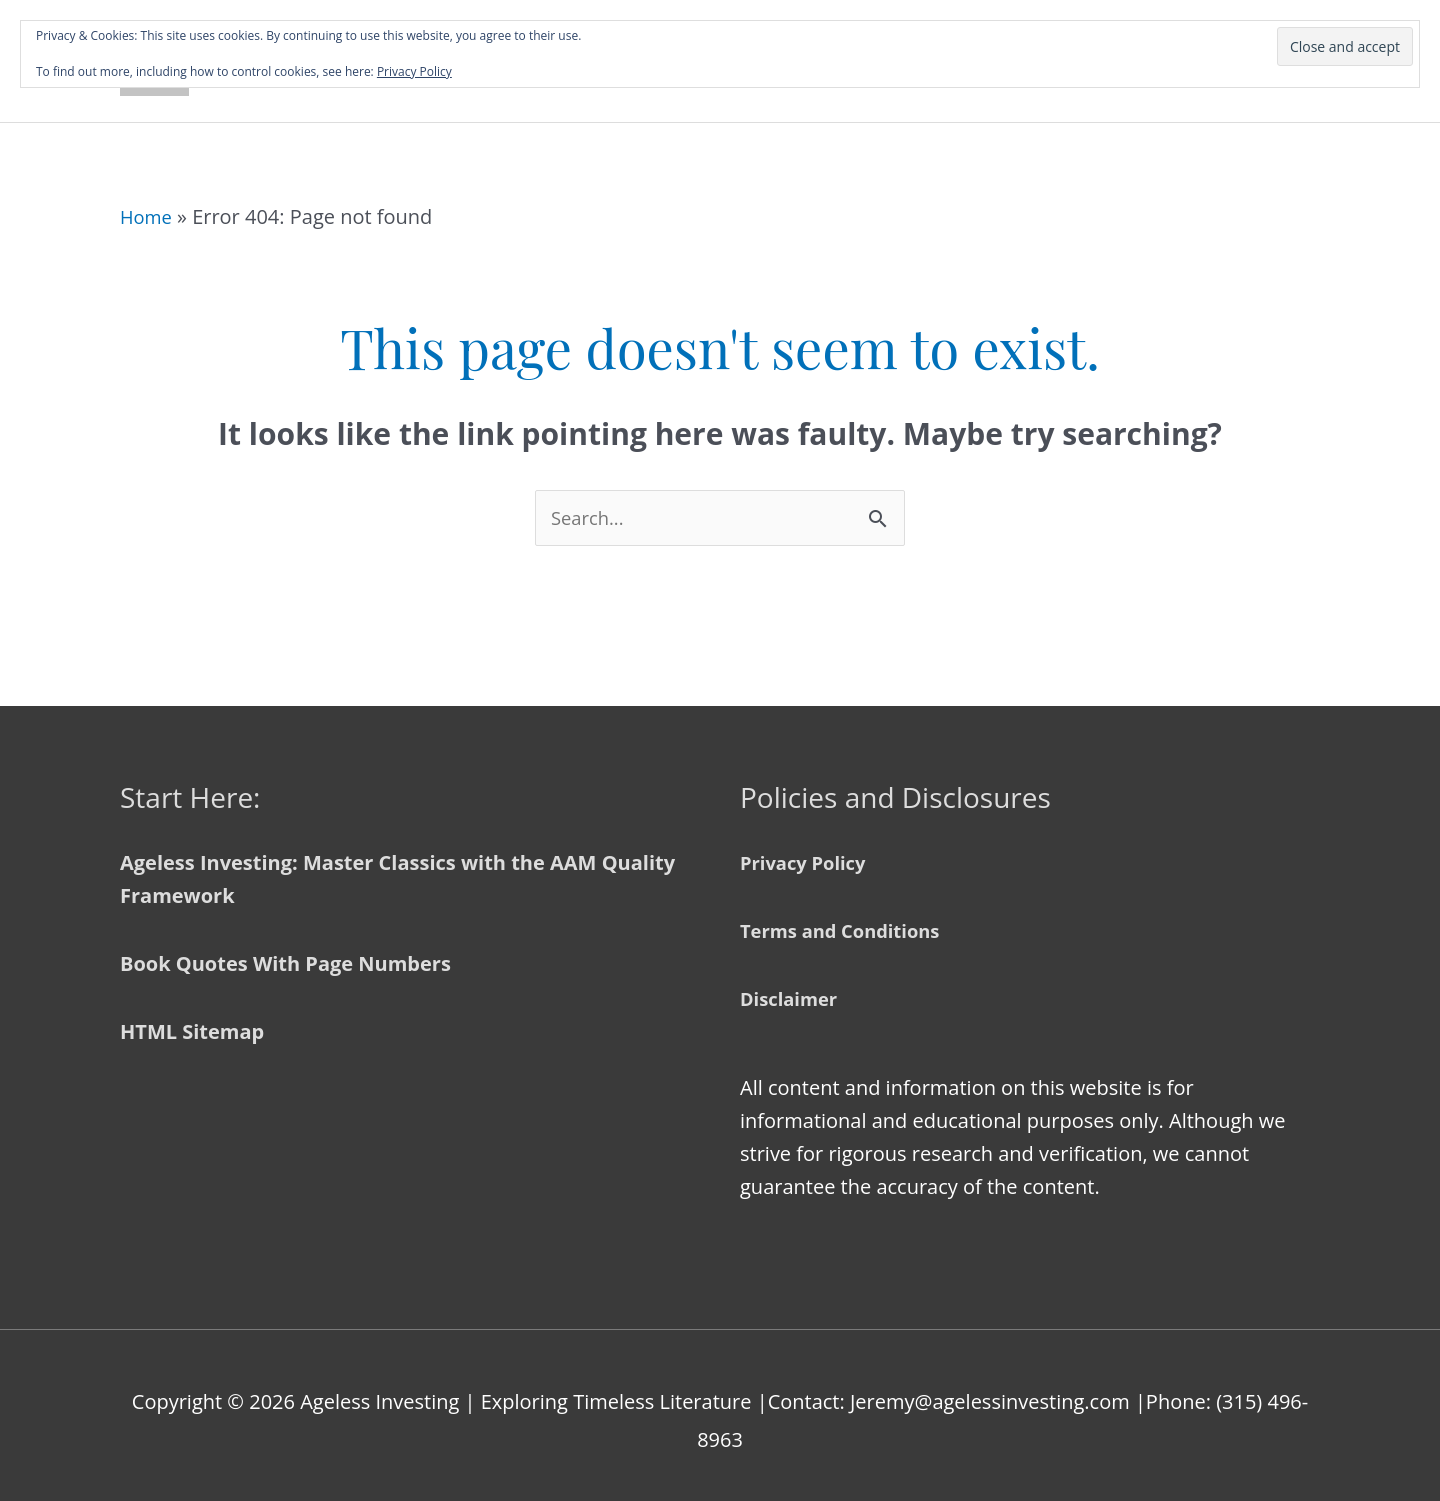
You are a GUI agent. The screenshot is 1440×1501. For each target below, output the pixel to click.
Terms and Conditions (849, 920)
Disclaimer (793, 988)
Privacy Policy (808, 852)
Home (148, 203)
